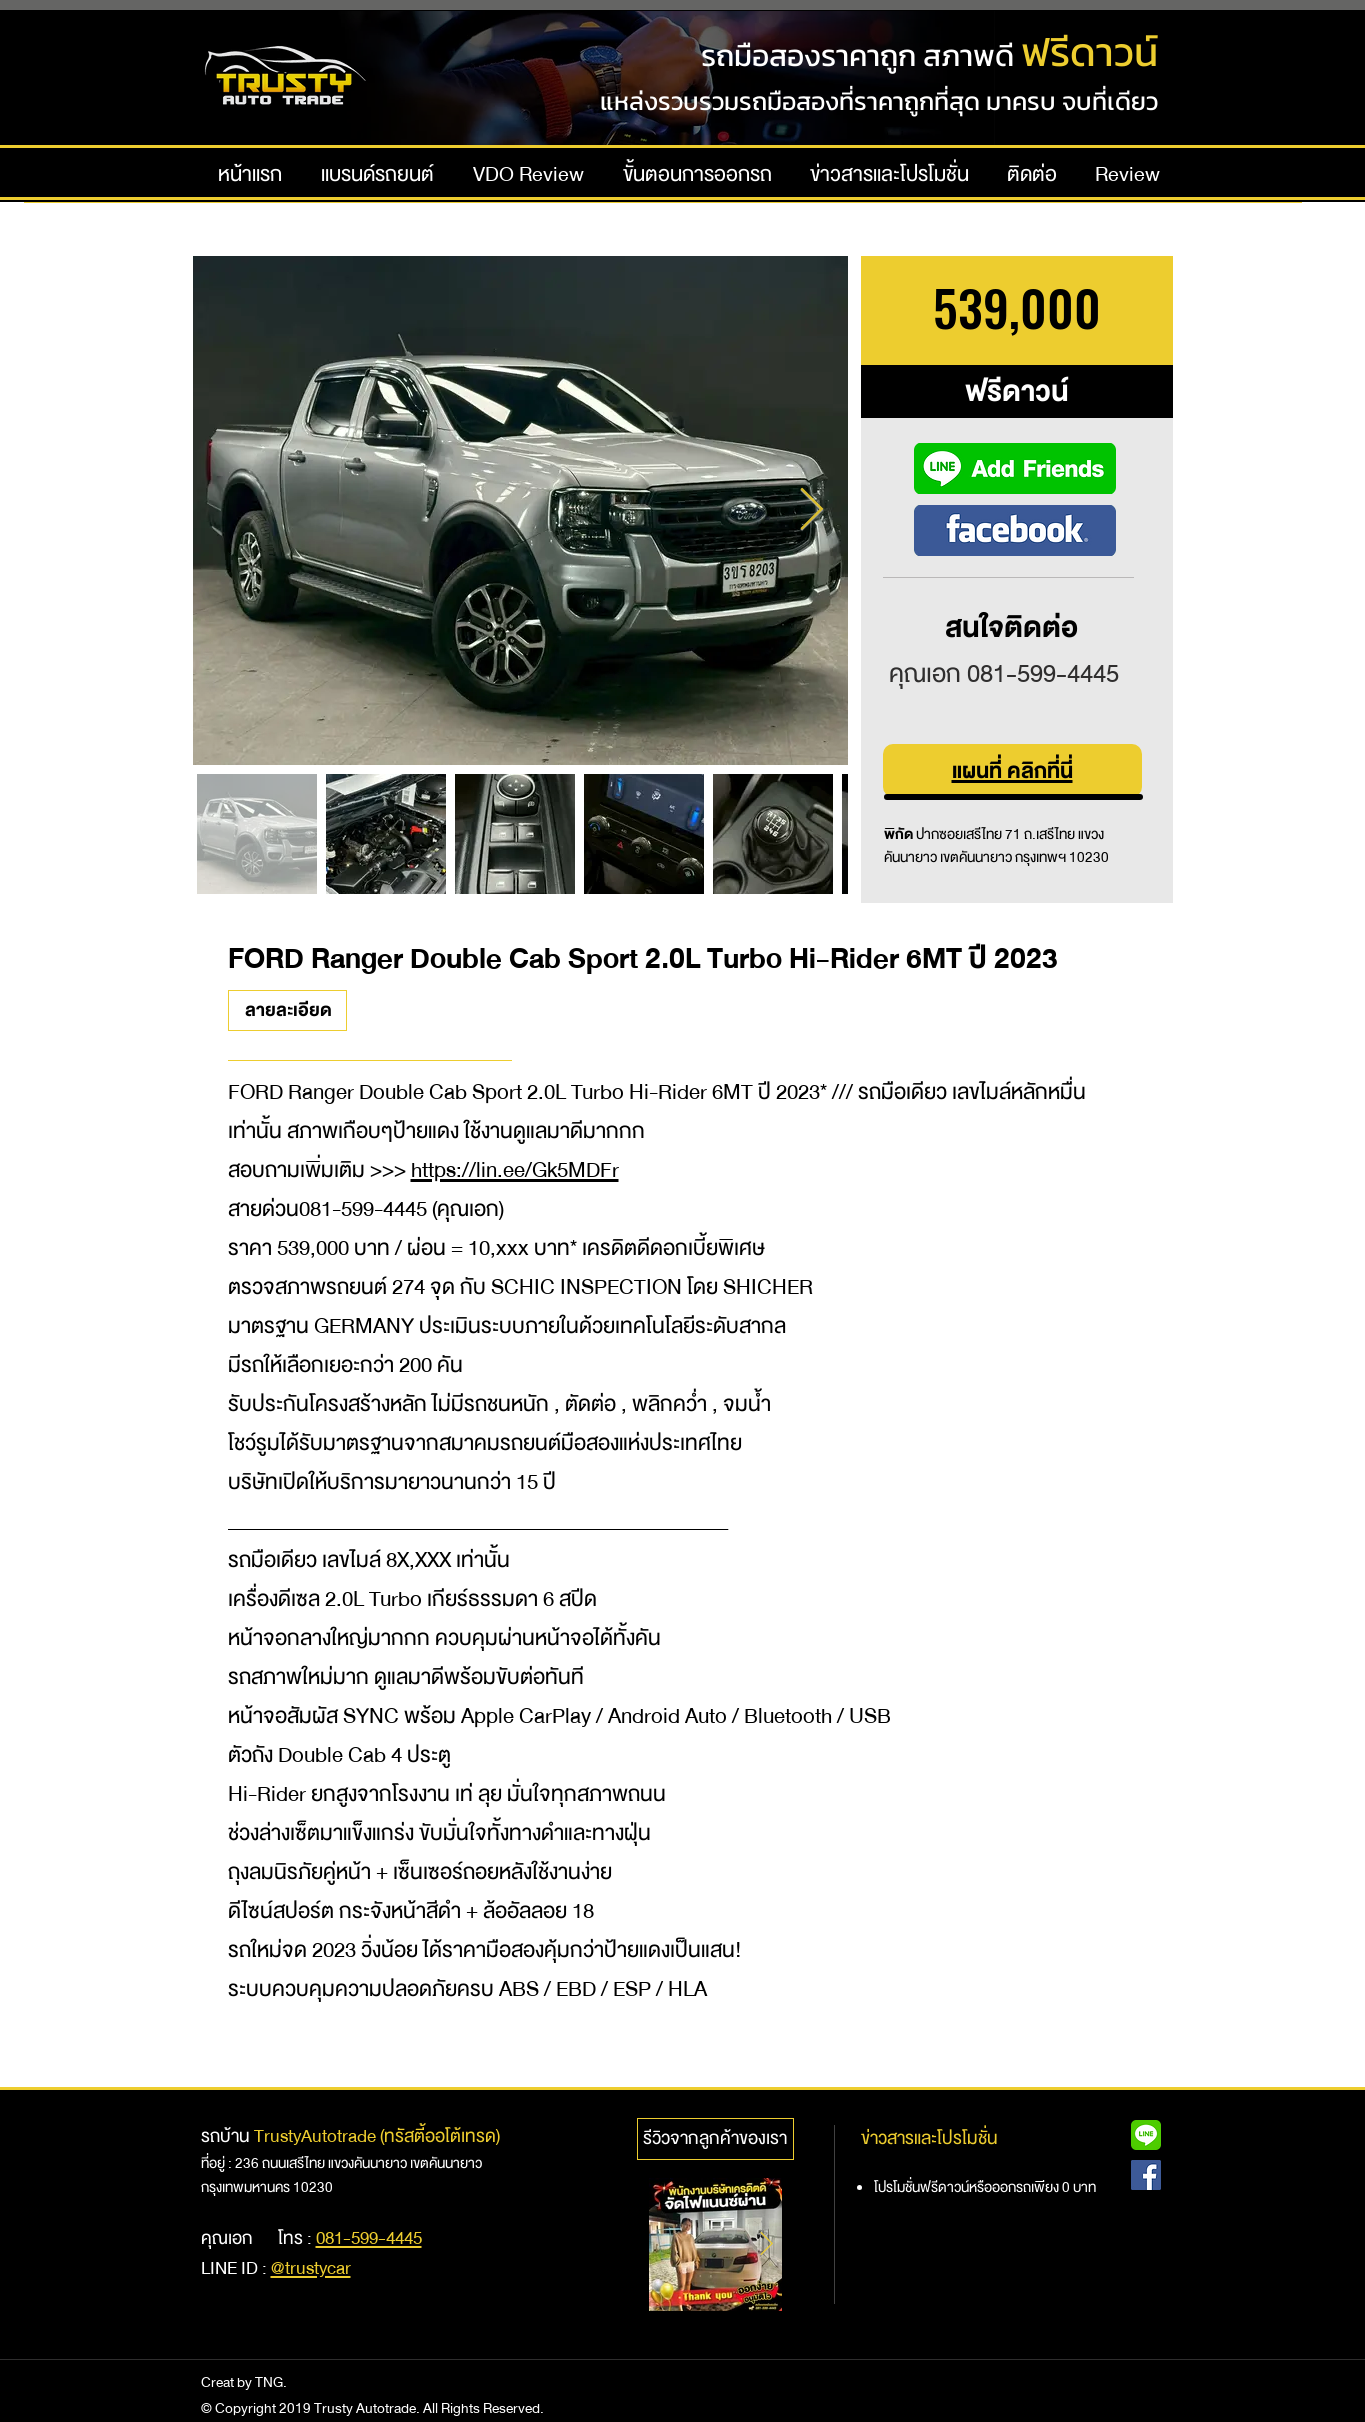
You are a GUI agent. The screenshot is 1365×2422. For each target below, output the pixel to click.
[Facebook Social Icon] (1146, 2175)
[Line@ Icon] (1146, 2135)
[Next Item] (811, 510)
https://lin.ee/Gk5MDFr (515, 1170)
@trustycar (311, 2268)
